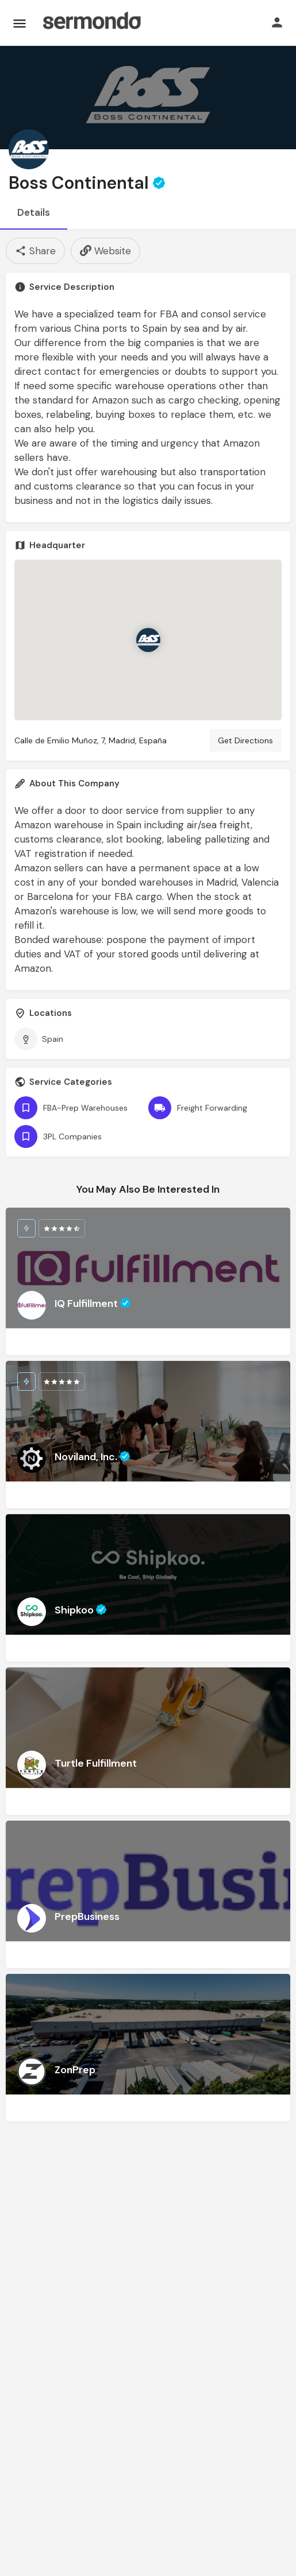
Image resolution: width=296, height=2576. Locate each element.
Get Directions (245, 740)
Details (33, 212)
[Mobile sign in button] (277, 22)
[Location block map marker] (148, 640)
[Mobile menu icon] (19, 23)
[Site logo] (91, 22)
